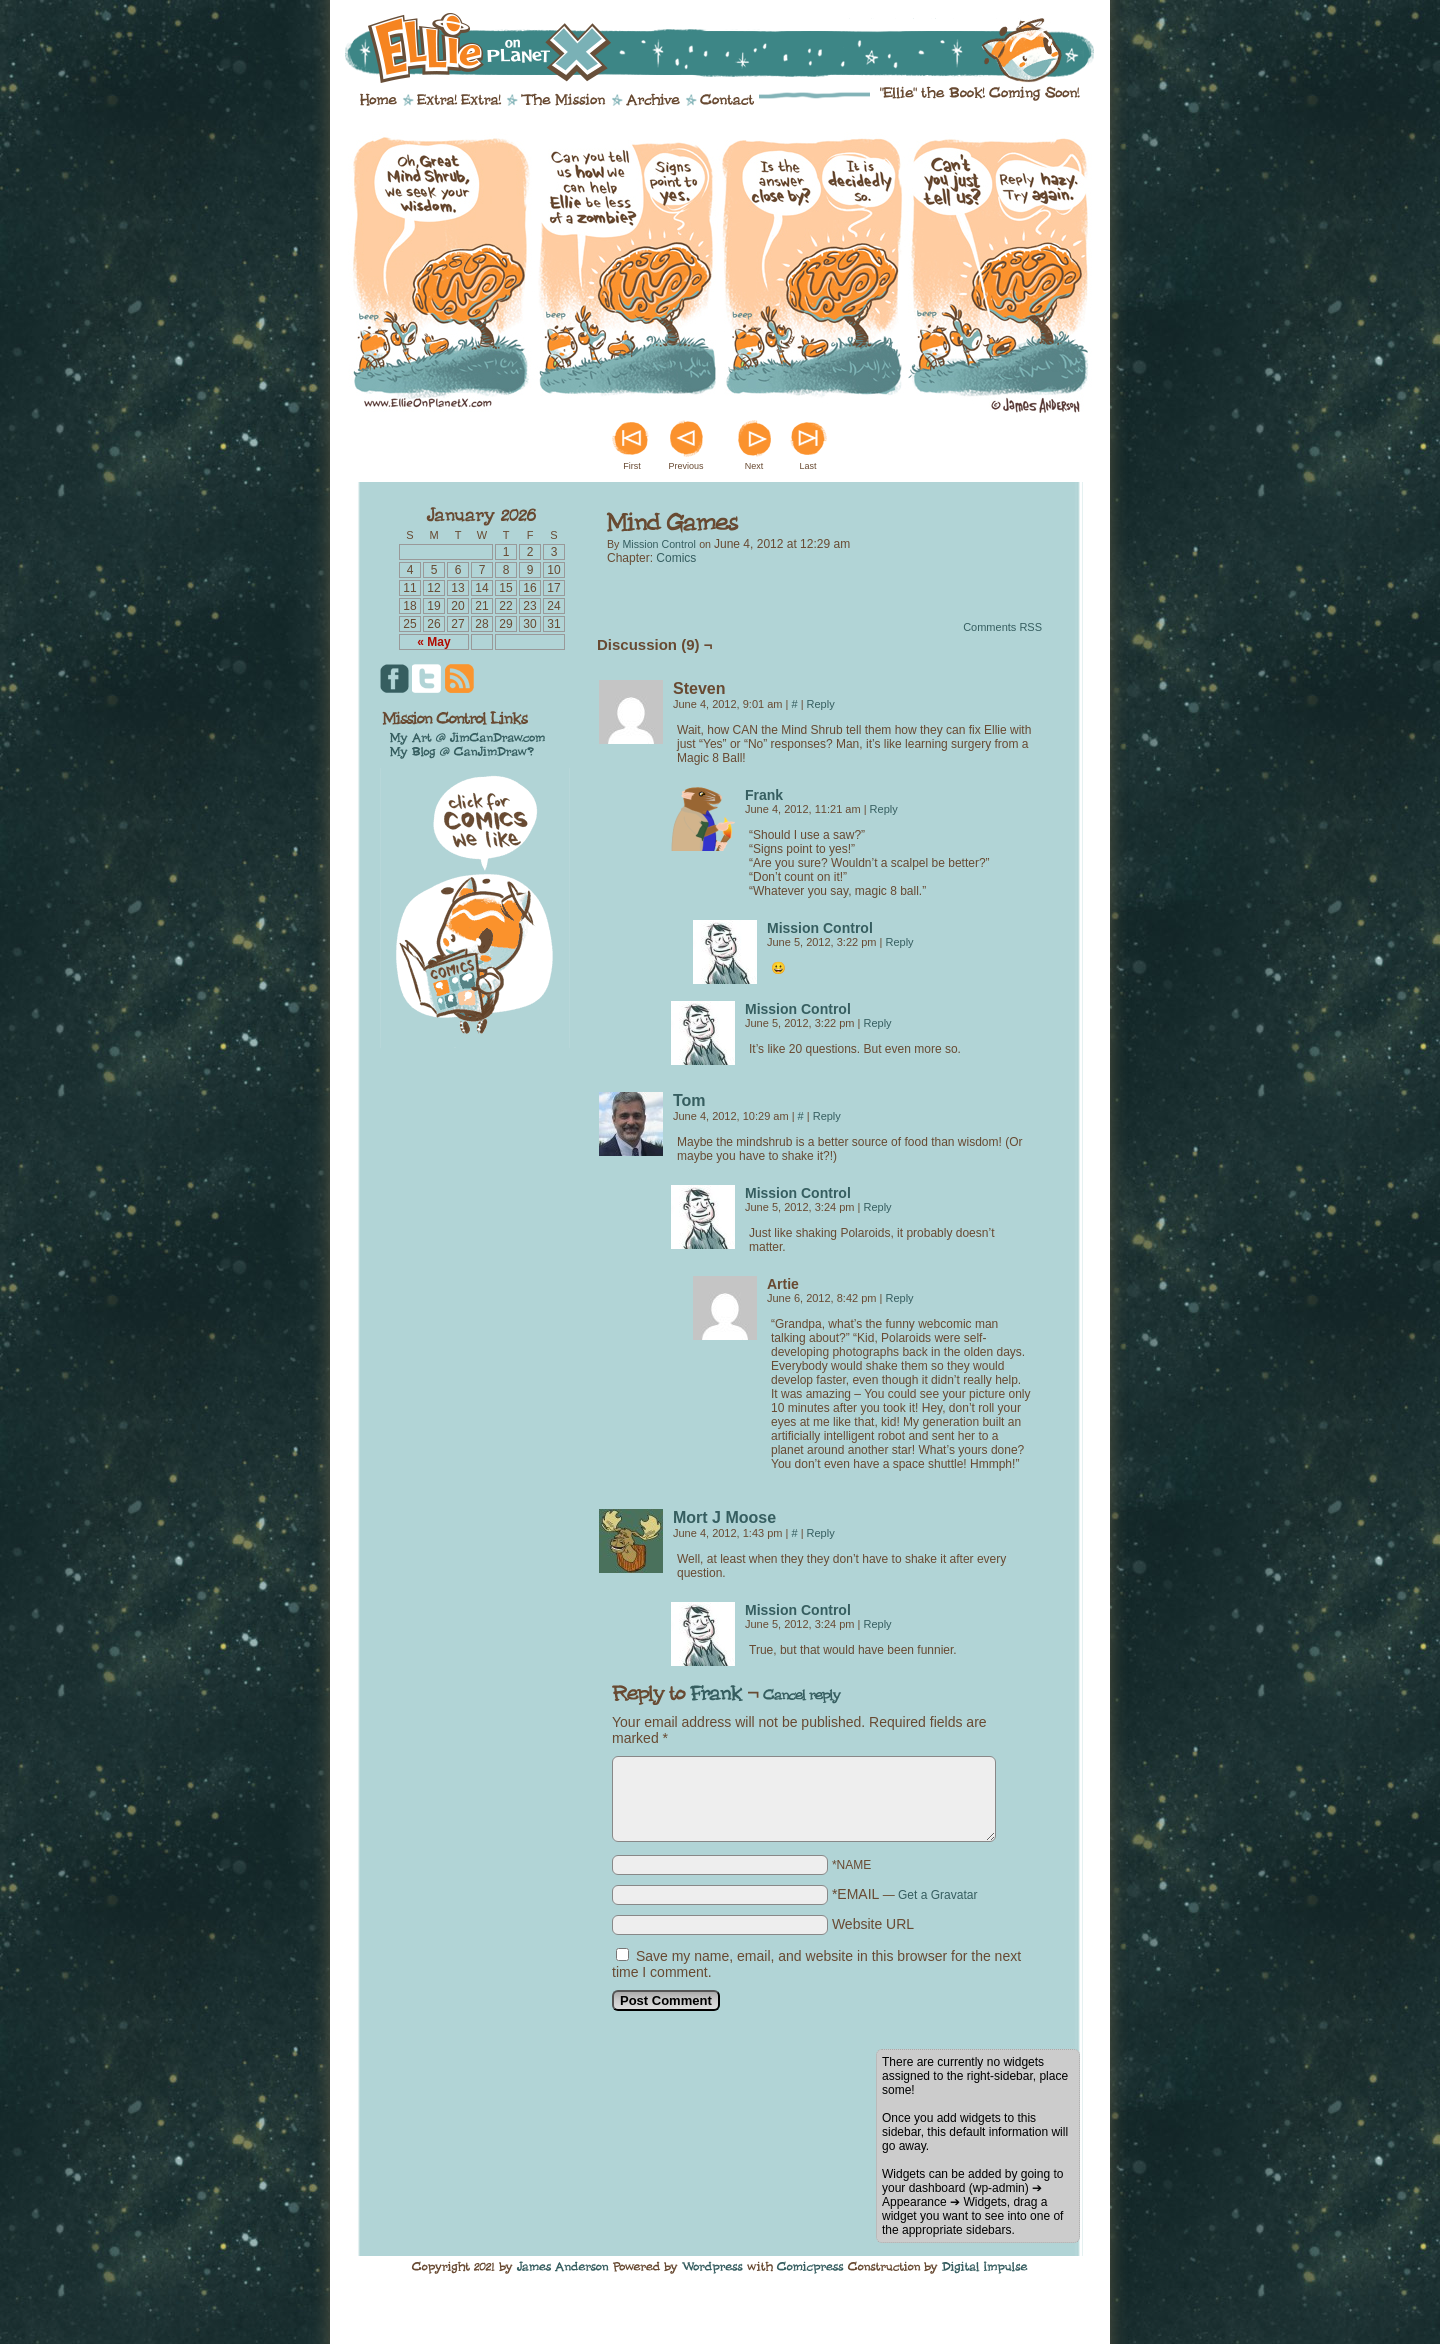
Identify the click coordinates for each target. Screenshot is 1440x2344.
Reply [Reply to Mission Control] (899, 942)
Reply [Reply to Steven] (821, 704)
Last (807, 466)
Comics (676, 558)
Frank (764, 795)
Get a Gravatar (937, 1895)
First (632, 466)
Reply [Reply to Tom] (827, 1116)
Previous (685, 466)
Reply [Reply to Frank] (884, 809)
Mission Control (658, 544)
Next (754, 466)
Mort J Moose (724, 1517)
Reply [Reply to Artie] (899, 1298)
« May (433, 642)
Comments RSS (1002, 627)
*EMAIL (905, 1894)
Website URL (873, 1924)
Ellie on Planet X (733, 48)
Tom (689, 1100)
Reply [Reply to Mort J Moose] (821, 1533)
